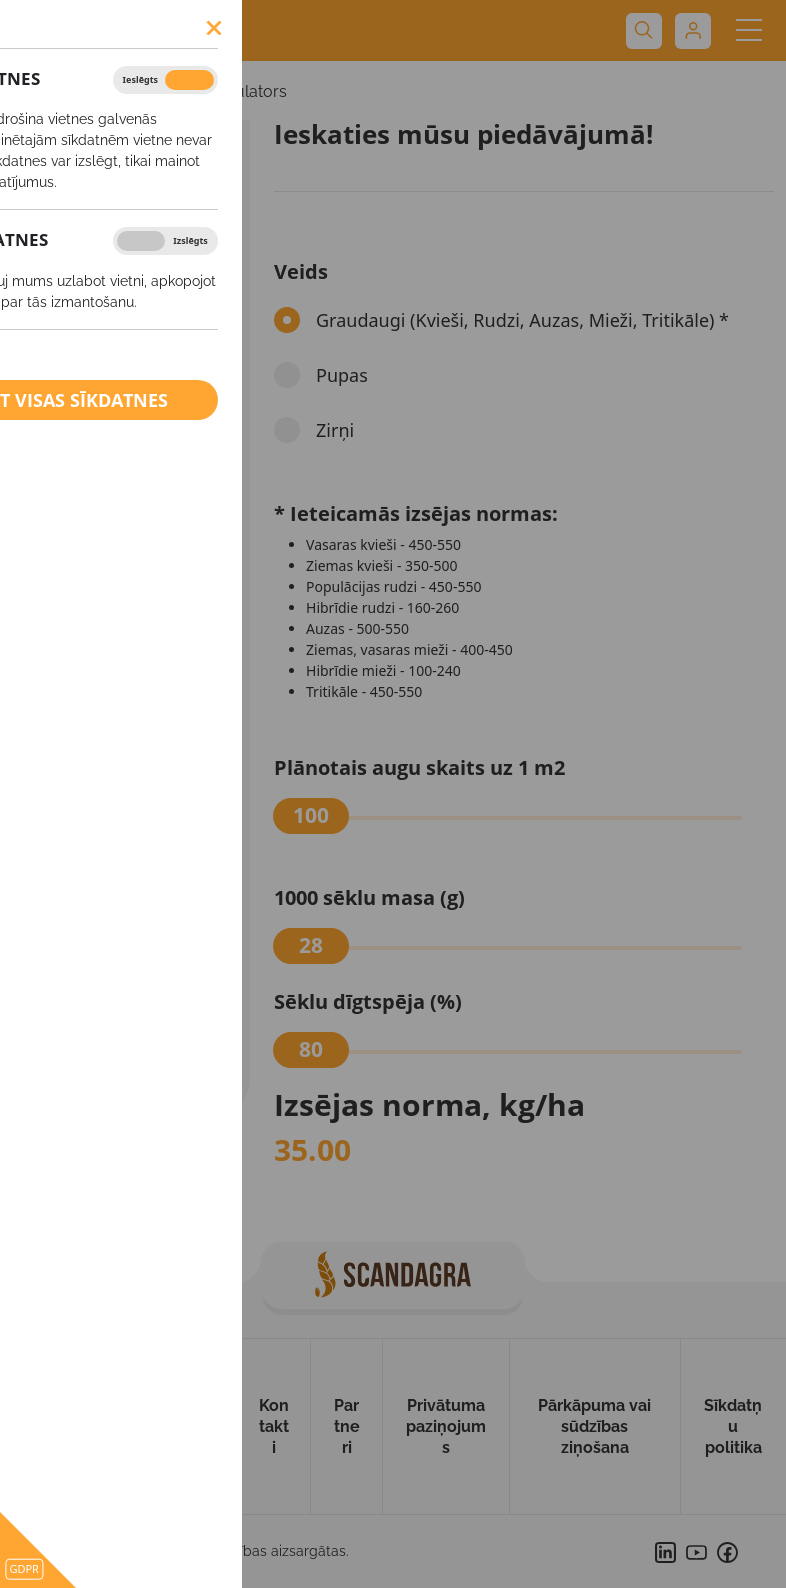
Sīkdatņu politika (733, 1426)
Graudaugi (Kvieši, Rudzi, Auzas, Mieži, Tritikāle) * (522, 320)
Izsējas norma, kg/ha (429, 1104)
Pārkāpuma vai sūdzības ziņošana (594, 1426)
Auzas (69, 537)
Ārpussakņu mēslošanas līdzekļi (93, 973)
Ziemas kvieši (95, 383)
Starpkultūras (94, 768)
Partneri (347, 1426)
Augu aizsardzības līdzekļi (116, 860)
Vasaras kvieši (96, 267)
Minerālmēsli (99, 912)
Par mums (123, 1426)
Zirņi (63, 652)
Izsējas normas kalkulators (189, 91)
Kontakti (274, 1426)
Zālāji (66, 729)
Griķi (64, 806)
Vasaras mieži (95, 306)
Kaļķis (71, 1034)
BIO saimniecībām (118, 1078)
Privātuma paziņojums (446, 1426)
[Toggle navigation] (748, 30)
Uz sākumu (42, 1426)
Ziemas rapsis (95, 460)
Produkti (200, 1426)
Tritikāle (75, 691)
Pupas (70, 614)
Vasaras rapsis (96, 344)
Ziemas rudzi (92, 498)
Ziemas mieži (94, 421)
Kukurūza (81, 575)
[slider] (311, 816)
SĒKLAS (47, 91)
